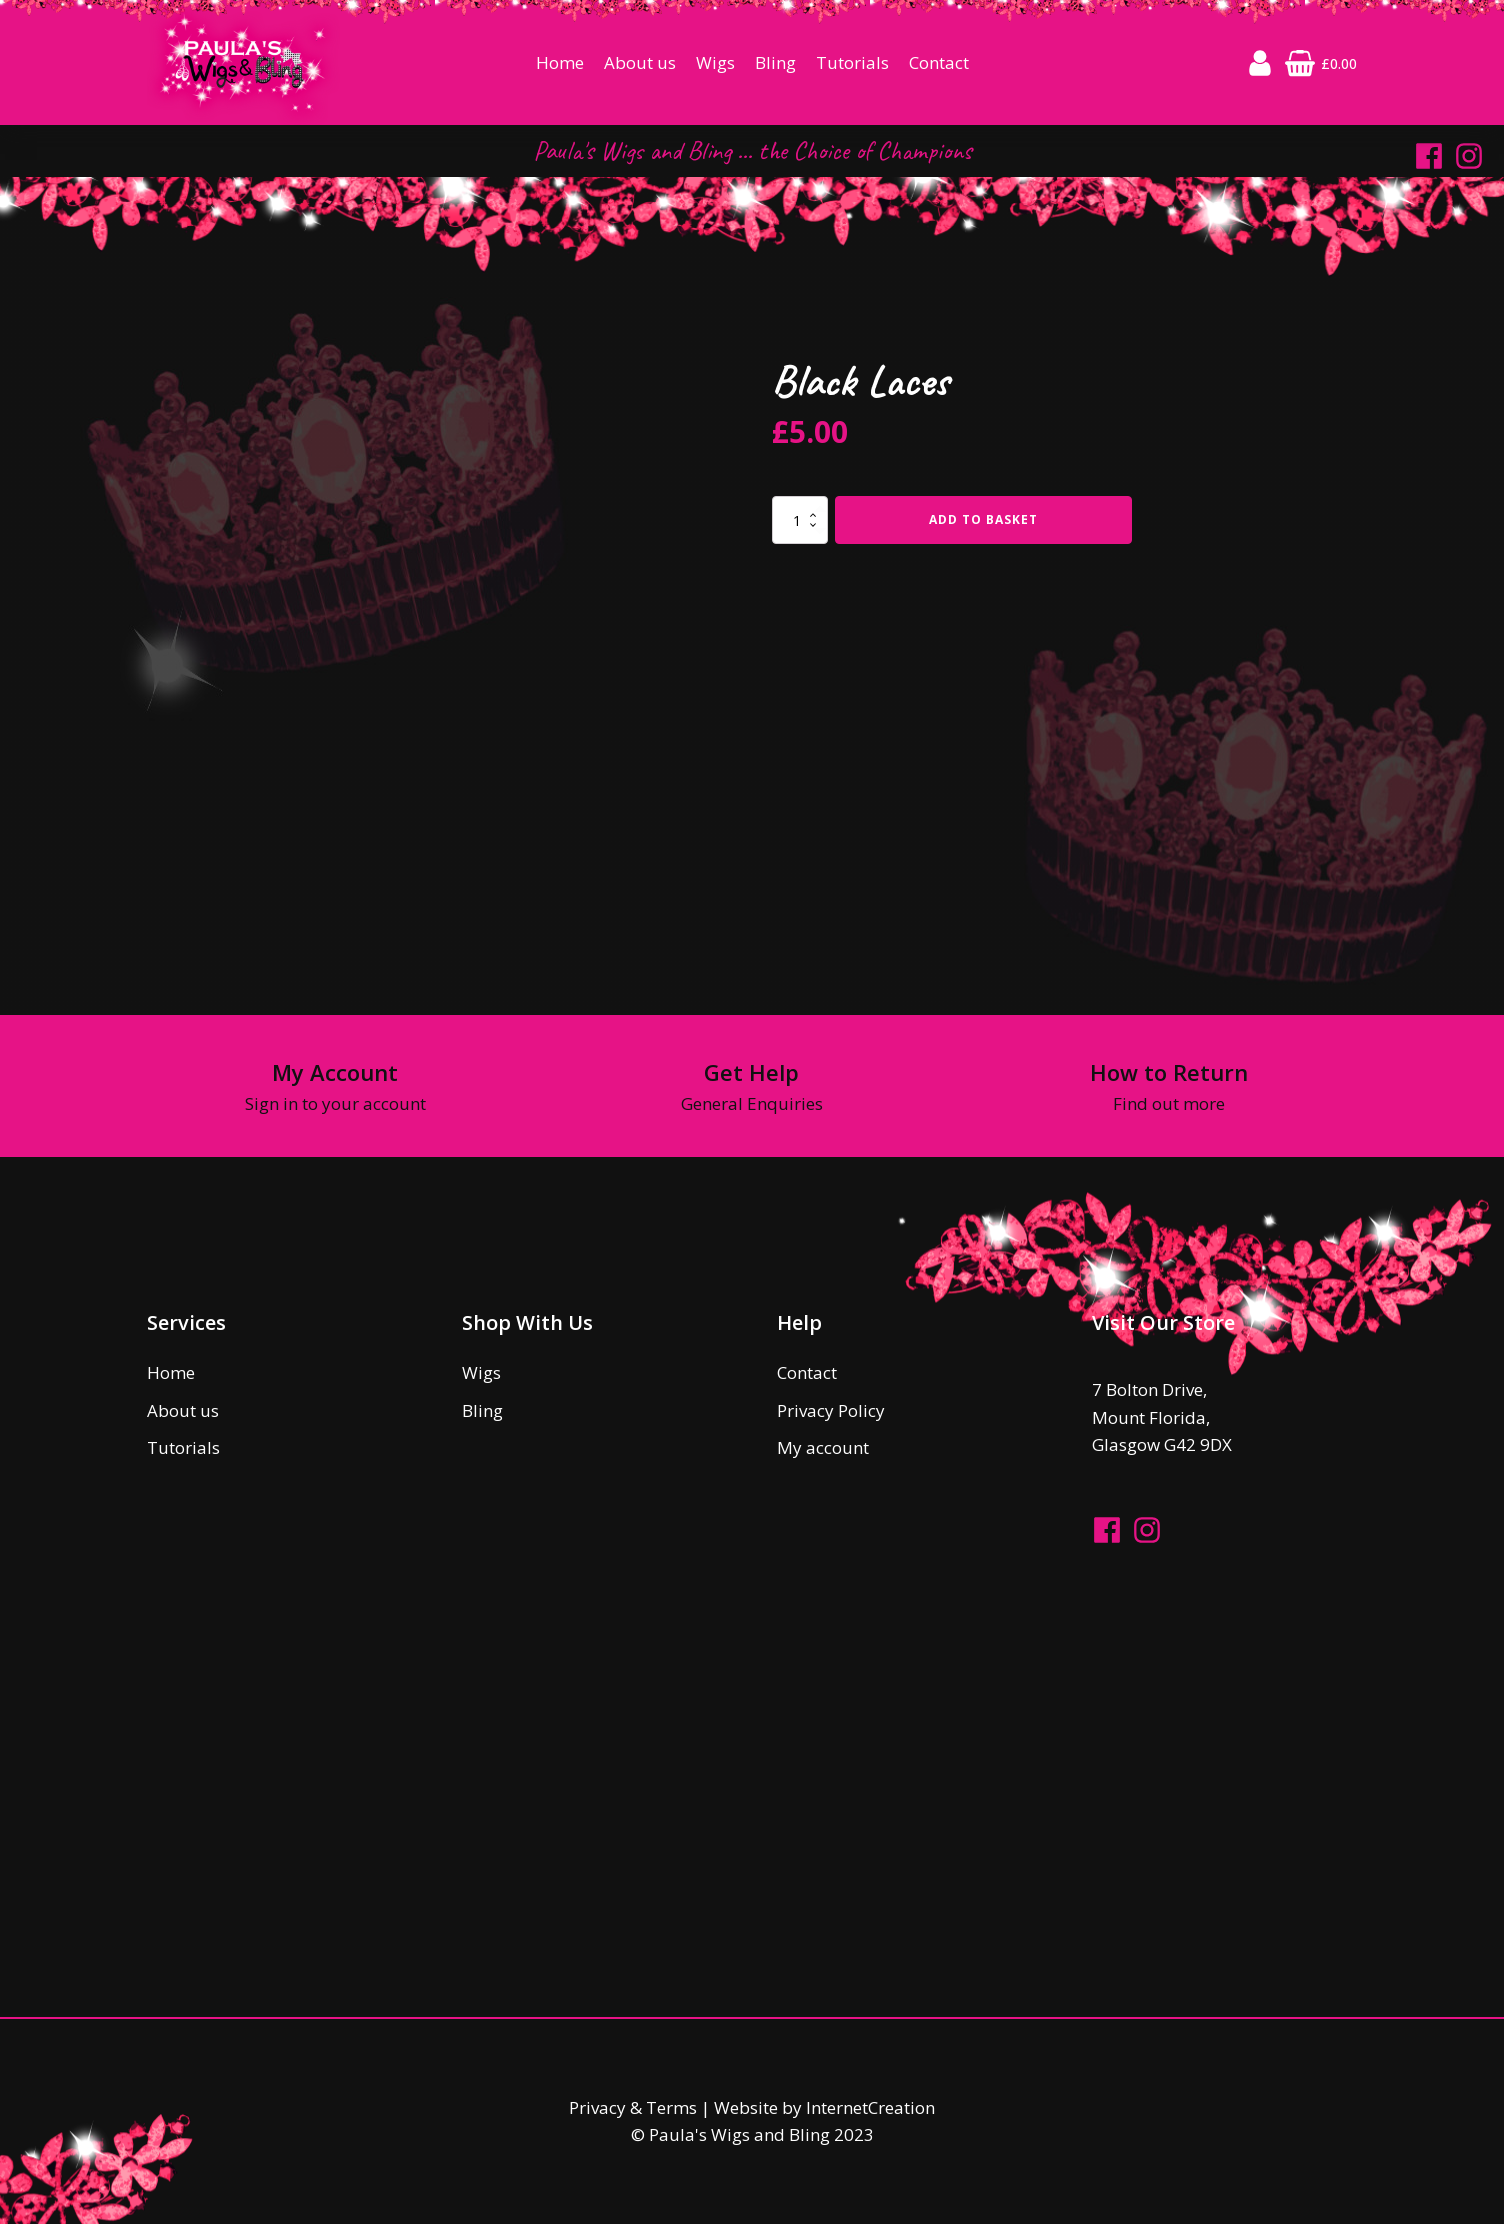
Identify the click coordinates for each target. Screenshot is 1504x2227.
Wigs (715, 64)
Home (560, 64)
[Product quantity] (800, 523)
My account (823, 1450)
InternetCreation (870, 2111)
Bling (775, 64)
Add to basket (983, 522)
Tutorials (852, 64)
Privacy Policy (831, 1413)
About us (640, 64)
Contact (939, 64)
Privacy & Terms (633, 2111)
